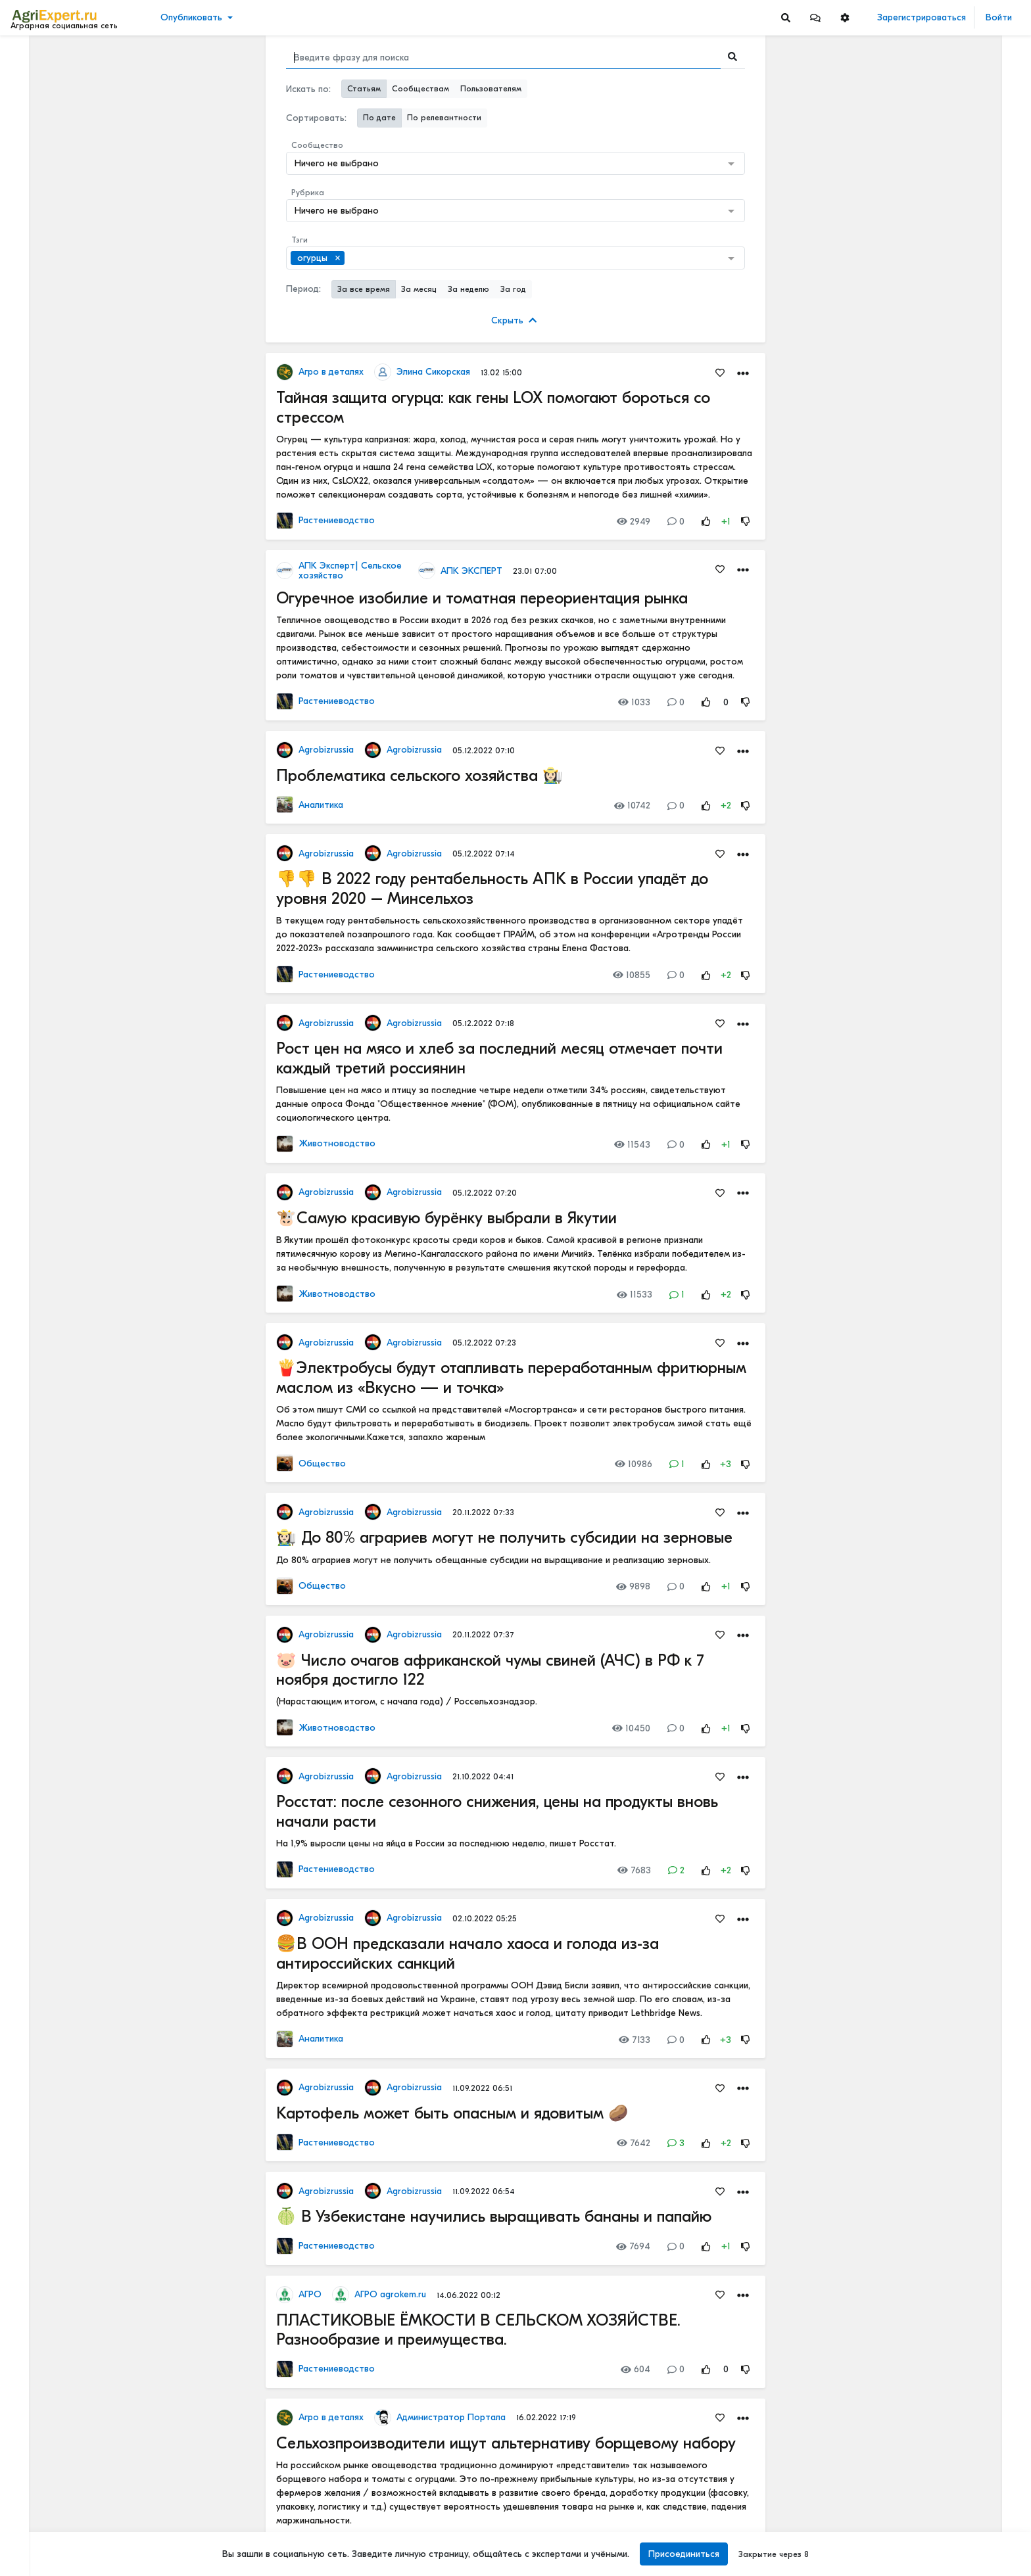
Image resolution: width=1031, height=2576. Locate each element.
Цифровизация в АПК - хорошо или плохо (945, 1863)
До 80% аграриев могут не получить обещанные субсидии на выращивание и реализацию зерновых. (493, 1560)
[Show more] (89, 302)
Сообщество (317, 145)
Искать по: (308, 89)
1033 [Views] (634, 702)
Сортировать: (316, 118)
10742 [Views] (632, 805)
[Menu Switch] (86, 2564)
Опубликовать (191, 17)
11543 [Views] (632, 1144)
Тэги (299, 240)
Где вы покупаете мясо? (921, 650)
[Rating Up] (706, 521)
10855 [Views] (631, 975)
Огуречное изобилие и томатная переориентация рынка (482, 598)
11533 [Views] (634, 1294)
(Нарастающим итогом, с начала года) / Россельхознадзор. (406, 1701)
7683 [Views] (634, 1870)
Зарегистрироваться (921, 17)
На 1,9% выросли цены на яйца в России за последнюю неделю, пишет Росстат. (446, 1843)
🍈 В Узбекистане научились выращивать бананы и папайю (493, 2216)
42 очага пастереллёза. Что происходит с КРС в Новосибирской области (945, 1115)
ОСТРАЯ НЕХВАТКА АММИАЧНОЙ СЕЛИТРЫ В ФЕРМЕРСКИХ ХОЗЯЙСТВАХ (945, 1597)
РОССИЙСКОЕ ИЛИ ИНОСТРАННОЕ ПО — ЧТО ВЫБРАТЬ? (945, 1684)
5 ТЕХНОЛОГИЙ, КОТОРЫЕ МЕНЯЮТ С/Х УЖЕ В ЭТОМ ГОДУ (945, 287)
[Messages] (815, 17)
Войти (999, 17)
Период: (303, 288)
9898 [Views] (633, 1586)
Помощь (32, 2536)
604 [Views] (635, 2369)
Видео (29, 97)
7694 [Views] (633, 2246)
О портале (37, 2508)
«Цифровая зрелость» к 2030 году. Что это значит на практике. (945, 2153)
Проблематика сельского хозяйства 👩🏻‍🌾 (419, 775)
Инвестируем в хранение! (925, 1040)
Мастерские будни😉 (915, 1535)
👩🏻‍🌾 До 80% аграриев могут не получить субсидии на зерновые (504, 1537)
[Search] (786, 17)
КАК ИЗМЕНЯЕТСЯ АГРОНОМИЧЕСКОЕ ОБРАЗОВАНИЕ (945, 476)
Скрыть (514, 320)
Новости (35, 76)
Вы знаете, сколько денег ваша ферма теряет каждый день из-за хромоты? (945, 128)
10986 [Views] (633, 1464)
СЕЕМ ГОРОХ (898, 1405)
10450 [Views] (631, 1728)
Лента (30, 56)
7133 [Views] (634, 2040)
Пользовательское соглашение (76, 2480)
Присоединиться (683, 2554)
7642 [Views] (633, 2143)
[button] (815, 17)
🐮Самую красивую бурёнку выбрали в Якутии (446, 1218)
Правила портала (51, 2494)
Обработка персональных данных (84, 2466)
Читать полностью (907, 463)
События (35, 117)
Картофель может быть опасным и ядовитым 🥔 (452, 2113)
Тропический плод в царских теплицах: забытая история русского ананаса (945, 909)
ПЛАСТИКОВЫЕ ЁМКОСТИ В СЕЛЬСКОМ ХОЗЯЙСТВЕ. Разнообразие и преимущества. (478, 2330)
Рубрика (307, 192)
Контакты (35, 2522)
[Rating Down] (745, 521)
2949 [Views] (633, 521)
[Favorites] (720, 372)
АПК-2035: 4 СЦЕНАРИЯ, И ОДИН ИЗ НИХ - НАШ (945, 390)
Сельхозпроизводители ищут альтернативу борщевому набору (506, 2443)
